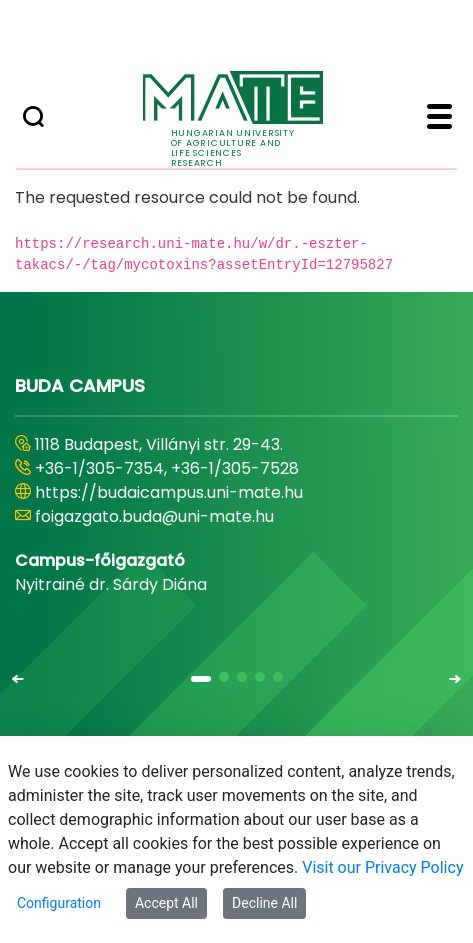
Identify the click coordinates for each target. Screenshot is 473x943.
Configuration (59, 903)
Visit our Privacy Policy (382, 867)
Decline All (264, 903)
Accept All (166, 903)
